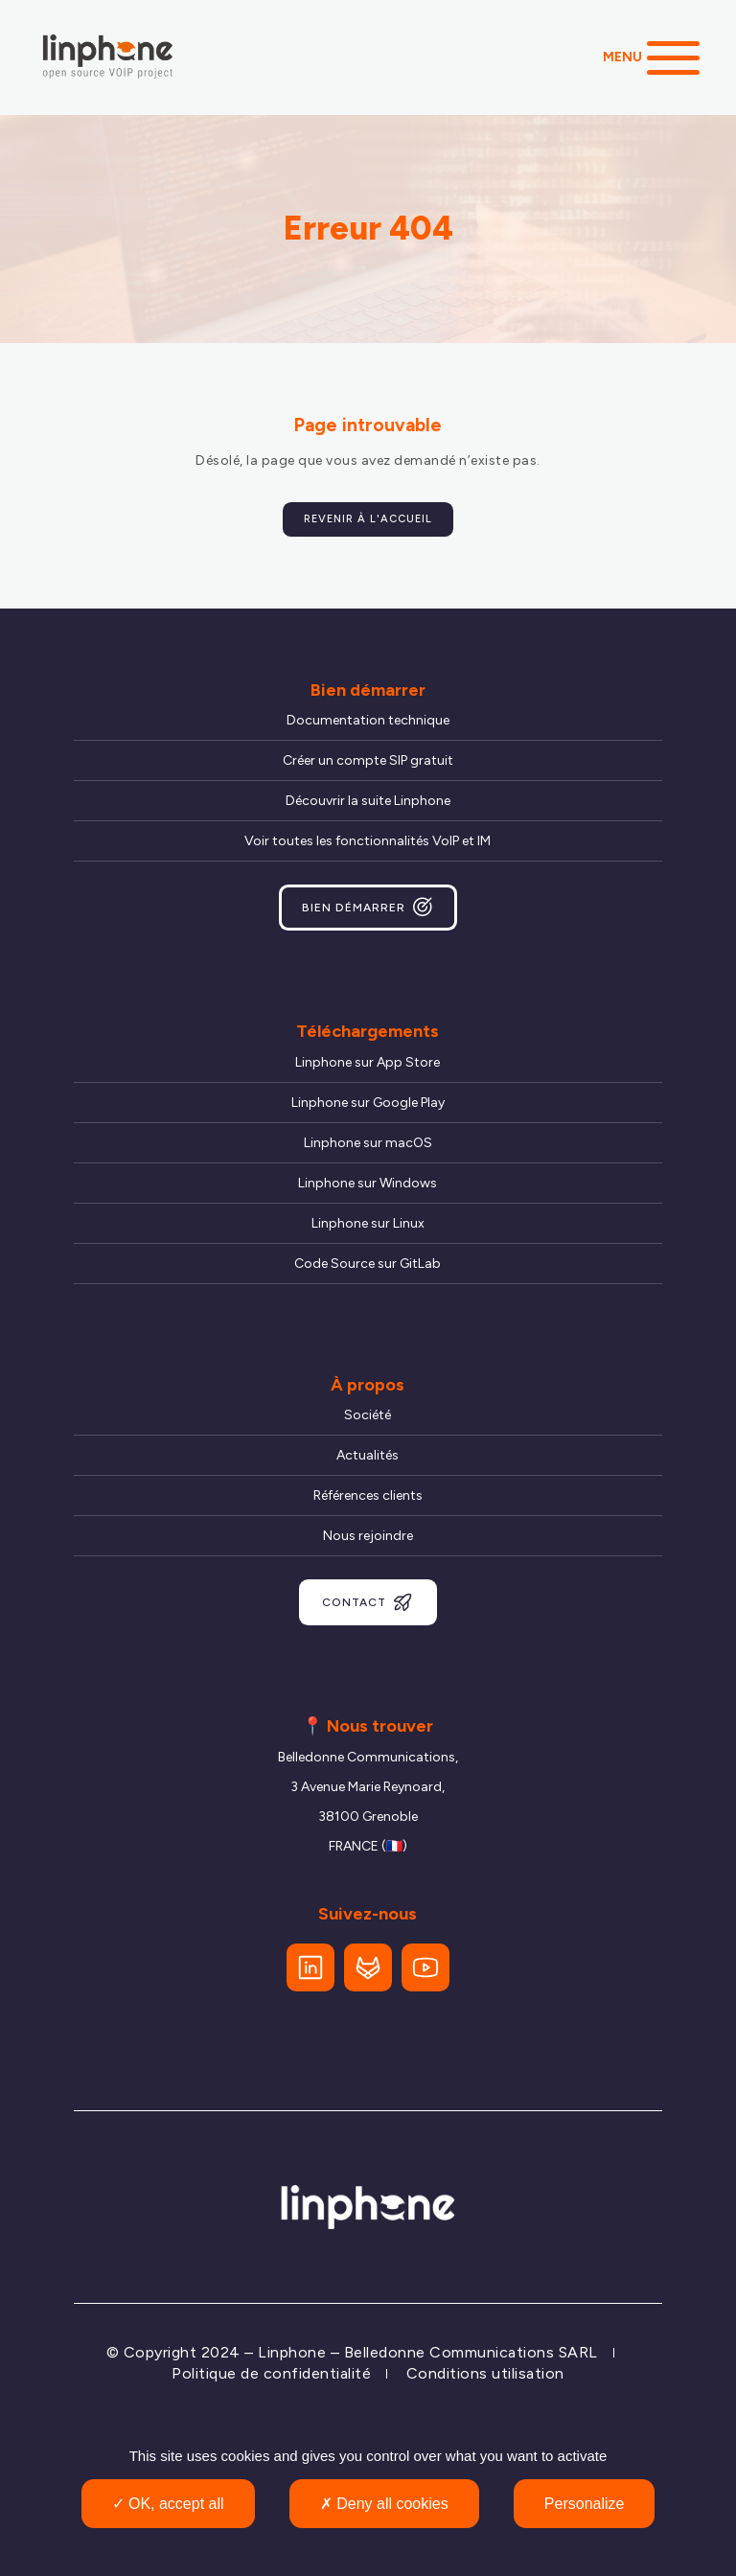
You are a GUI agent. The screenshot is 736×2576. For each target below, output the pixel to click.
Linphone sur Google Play (368, 1102)
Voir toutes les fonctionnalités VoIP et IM (367, 841)
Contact (368, 1602)
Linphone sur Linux (368, 1223)
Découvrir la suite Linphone (368, 801)
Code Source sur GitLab (367, 1263)
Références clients (368, 1495)
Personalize (584, 2504)
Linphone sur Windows (367, 1183)
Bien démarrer (368, 907)
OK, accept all (168, 2504)
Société (367, 1415)
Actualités (367, 1455)
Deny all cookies (384, 2504)
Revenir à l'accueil (368, 519)
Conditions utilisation (485, 2373)
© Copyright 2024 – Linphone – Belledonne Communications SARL (352, 2352)
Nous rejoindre (368, 1536)
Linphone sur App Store (367, 1062)
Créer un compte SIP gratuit (368, 760)
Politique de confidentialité (271, 2373)
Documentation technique (368, 720)
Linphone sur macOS (368, 1143)
